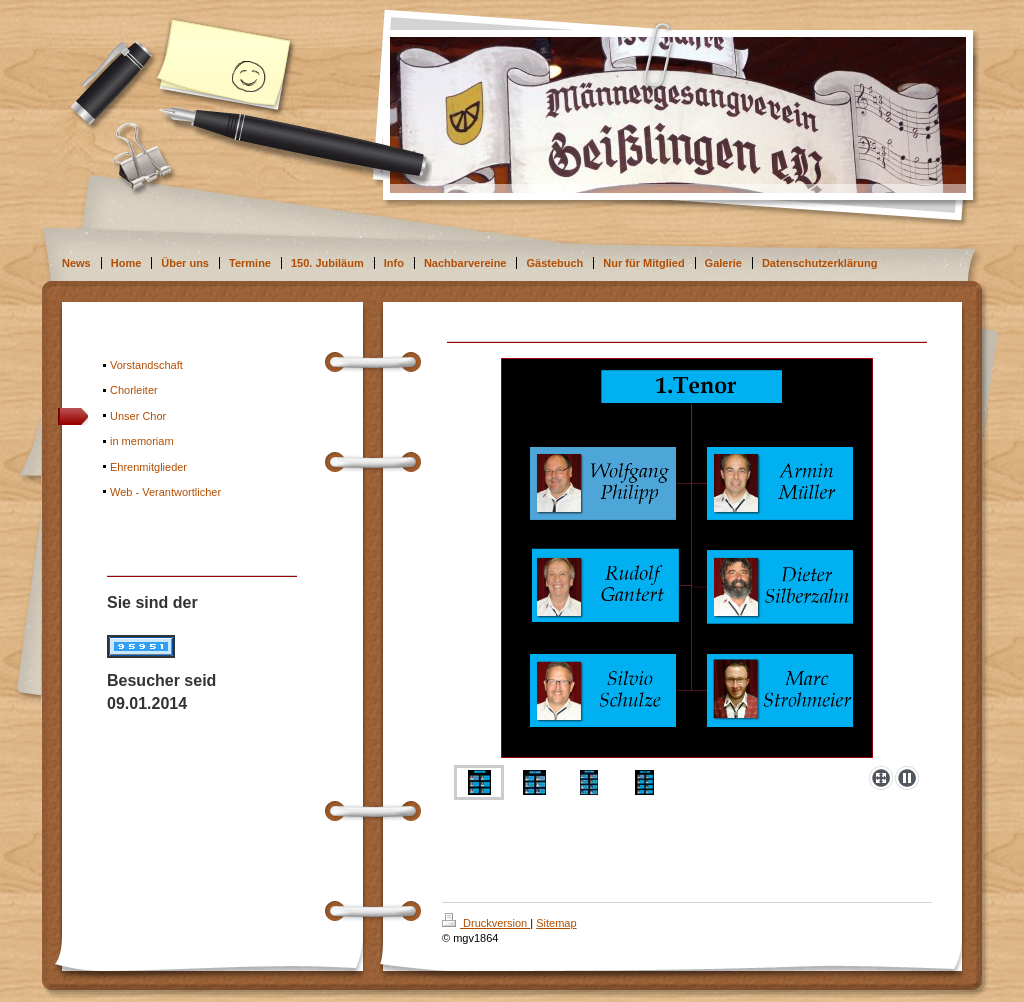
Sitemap (556, 923)
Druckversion (486, 923)
